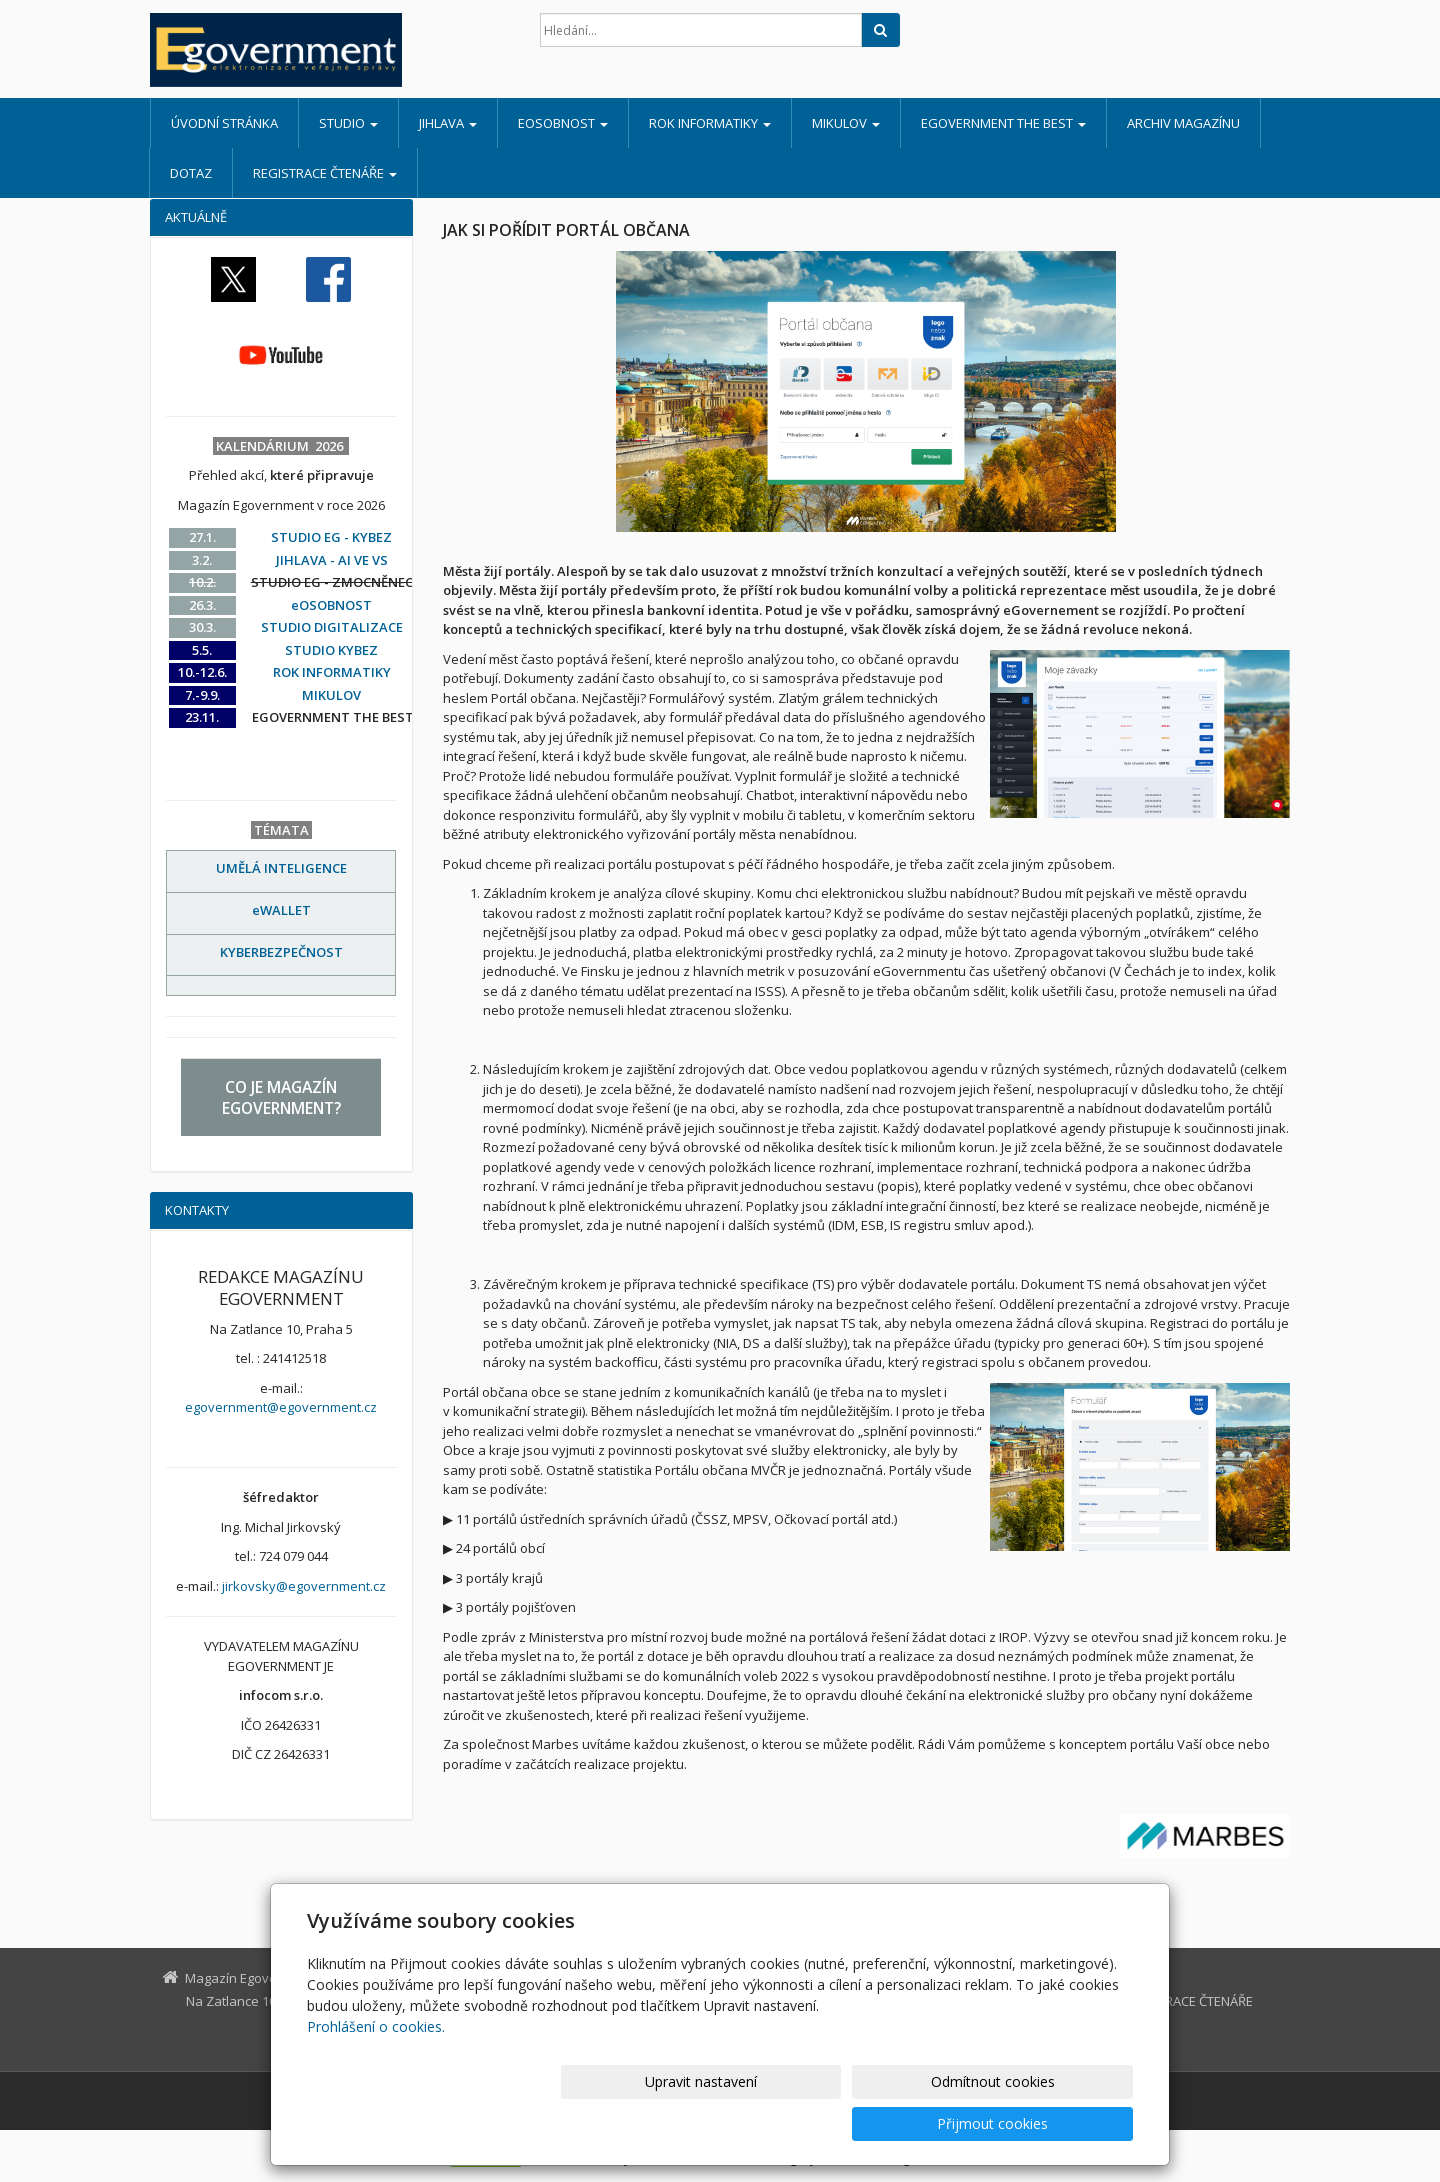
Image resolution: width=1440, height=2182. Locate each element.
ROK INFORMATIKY (710, 123)
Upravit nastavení (729, 2123)
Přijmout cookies (1056, 2123)
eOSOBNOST (563, 123)
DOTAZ (191, 173)
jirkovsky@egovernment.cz (304, 1586)
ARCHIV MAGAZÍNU (1183, 123)
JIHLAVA (448, 123)
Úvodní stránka (224, 123)
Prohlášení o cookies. (376, 2068)
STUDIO (348, 123)
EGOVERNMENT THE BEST (1003, 123)
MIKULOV (846, 123)
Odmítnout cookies (893, 2123)
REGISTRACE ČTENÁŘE (325, 173)
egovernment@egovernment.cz (281, 1407)
